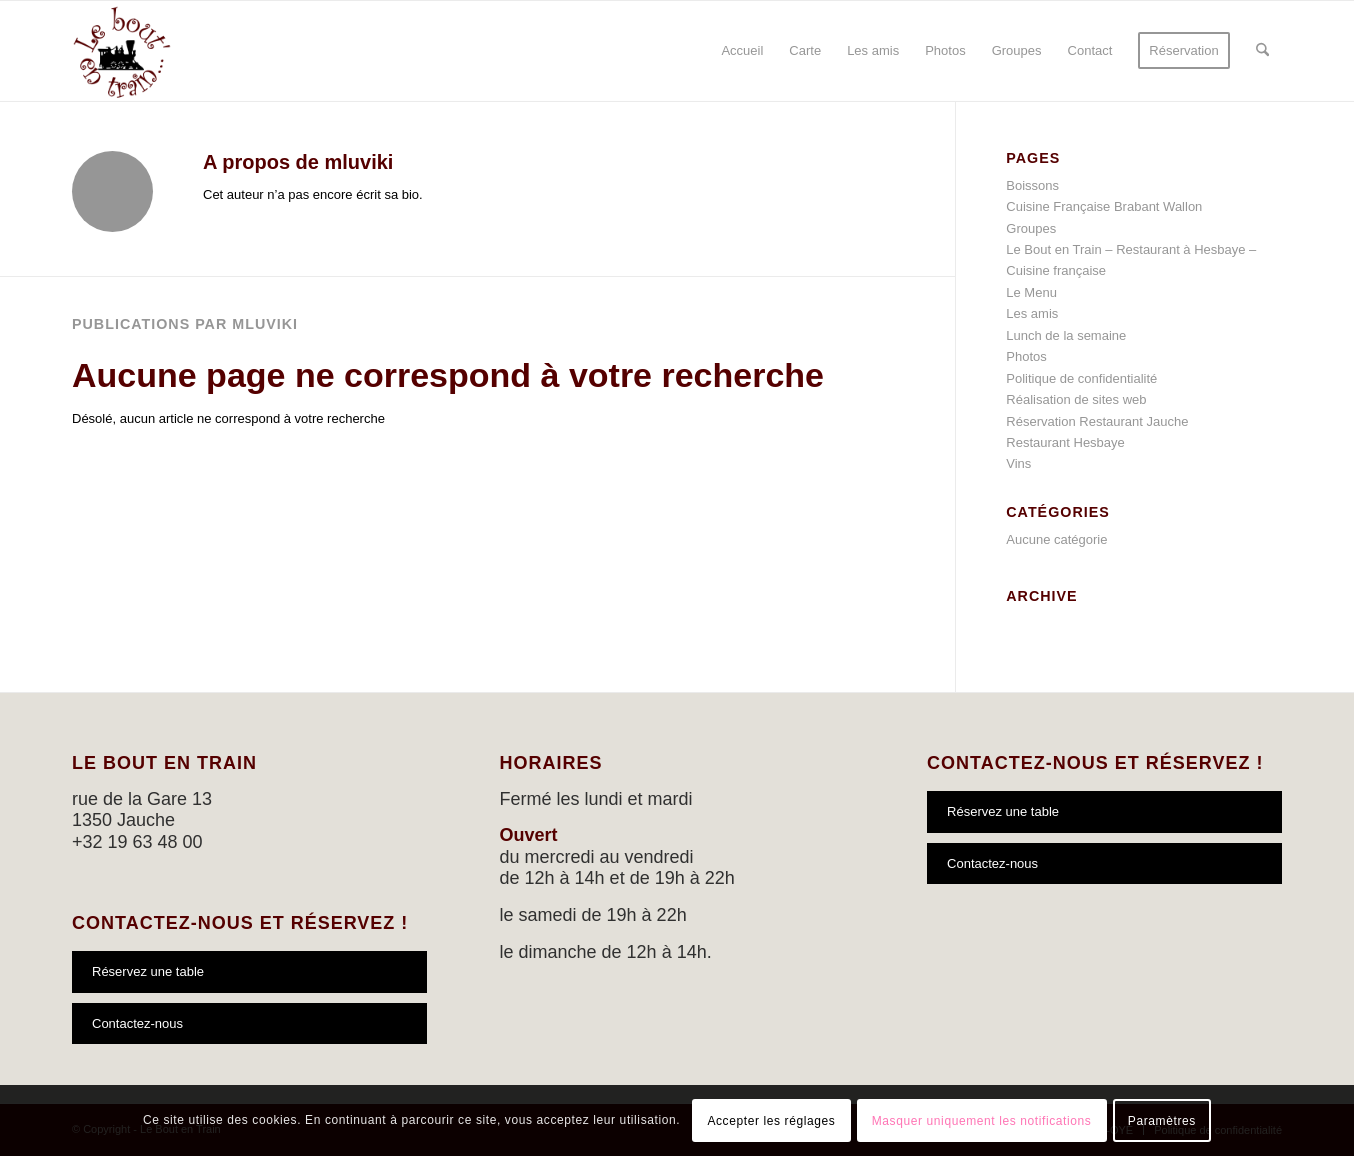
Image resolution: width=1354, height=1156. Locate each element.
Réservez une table (148, 971)
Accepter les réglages (771, 1121)
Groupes (1031, 228)
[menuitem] (742, 51)
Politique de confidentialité (1081, 378)
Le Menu (1031, 292)
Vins (1018, 463)
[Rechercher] (1262, 51)
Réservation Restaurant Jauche (1097, 421)
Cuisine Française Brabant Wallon (1104, 206)
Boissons (1032, 185)
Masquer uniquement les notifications (982, 1121)
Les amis (1032, 313)
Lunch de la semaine (1066, 335)
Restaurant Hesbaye (1065, 442)
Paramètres (1162, 1121)
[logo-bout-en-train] (122, 51)
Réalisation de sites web (1076, 399)
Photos (1026, 356)
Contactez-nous (137, 1023)
